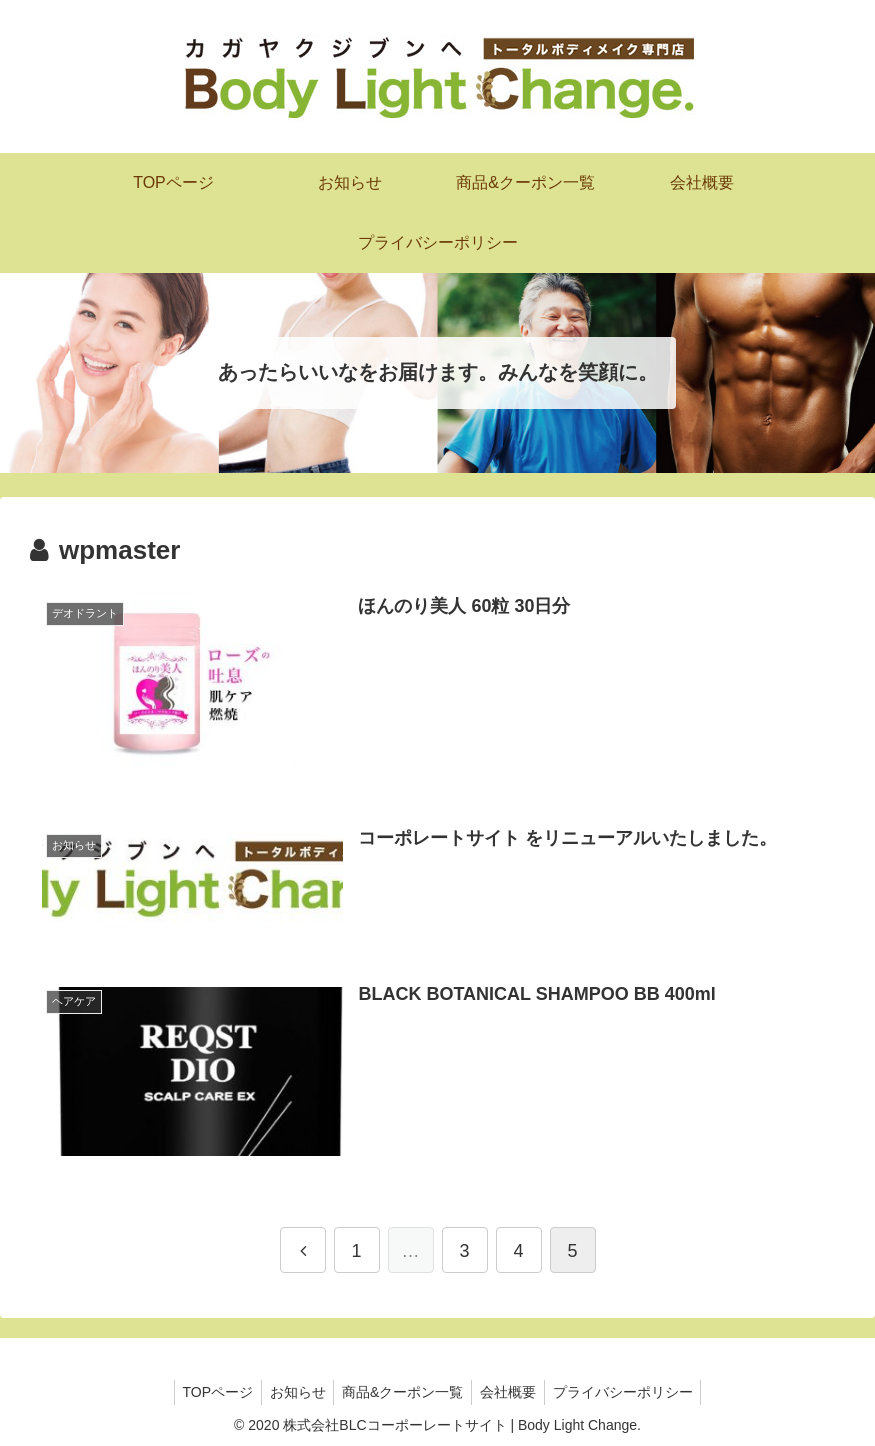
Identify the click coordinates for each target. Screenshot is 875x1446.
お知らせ (293, 1392)
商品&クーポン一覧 (402, 1392)
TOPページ (209, 1392)
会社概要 (512, 1392)
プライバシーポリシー (631, 1392)
